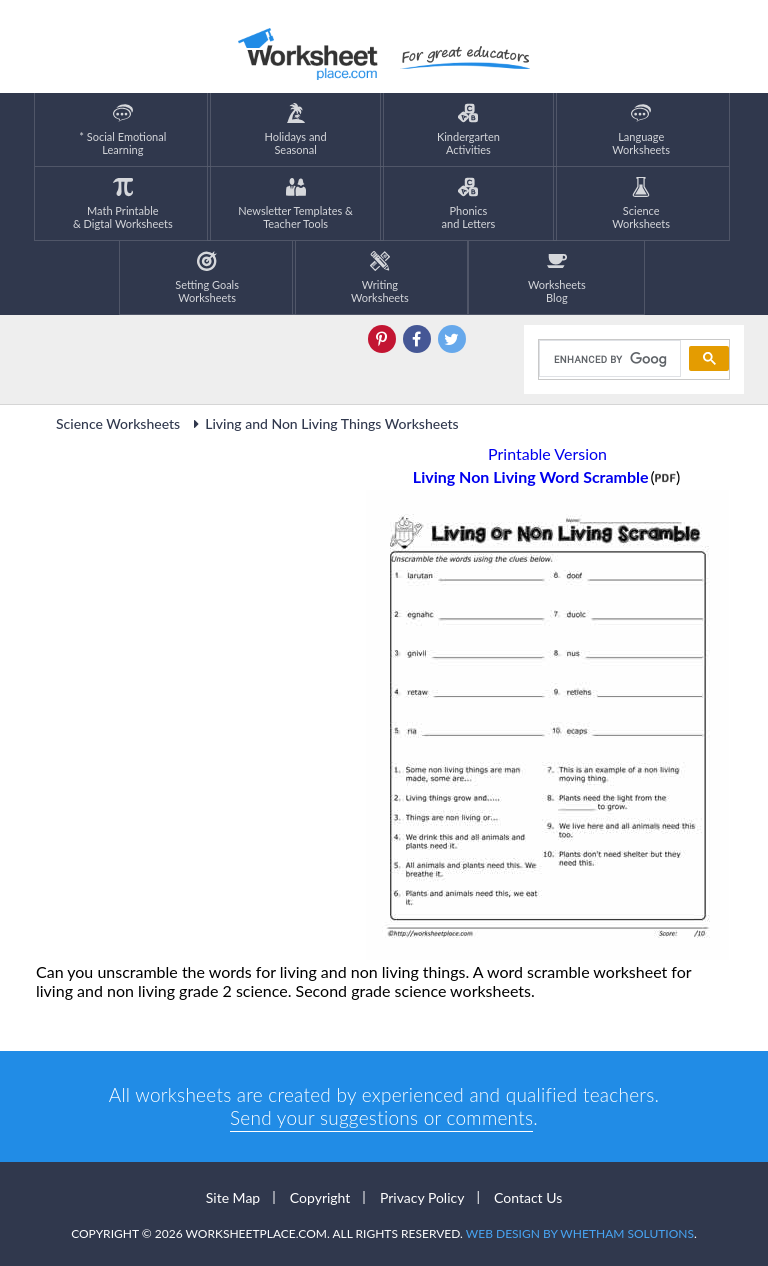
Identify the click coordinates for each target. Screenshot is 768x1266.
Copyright (320, 1197)
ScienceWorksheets (641, 203)
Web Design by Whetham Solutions (580, 1233)
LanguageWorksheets (641, 129)
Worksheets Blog (557, 277)
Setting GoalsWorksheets (207, 277)
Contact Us (528, 1197)
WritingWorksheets (380, 277)
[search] (608, 359)
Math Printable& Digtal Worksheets (123, 203)
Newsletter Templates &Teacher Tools (295, 203)
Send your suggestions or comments (381, 1117)
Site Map (233, 1197)
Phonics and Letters (469, 203)
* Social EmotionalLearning (122, 129)
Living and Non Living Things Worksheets (323, 423)
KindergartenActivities (468, 129)
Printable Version (547, 453)
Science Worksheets (118, 423)
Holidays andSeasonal (296, 129)
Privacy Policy (422, 1197)
